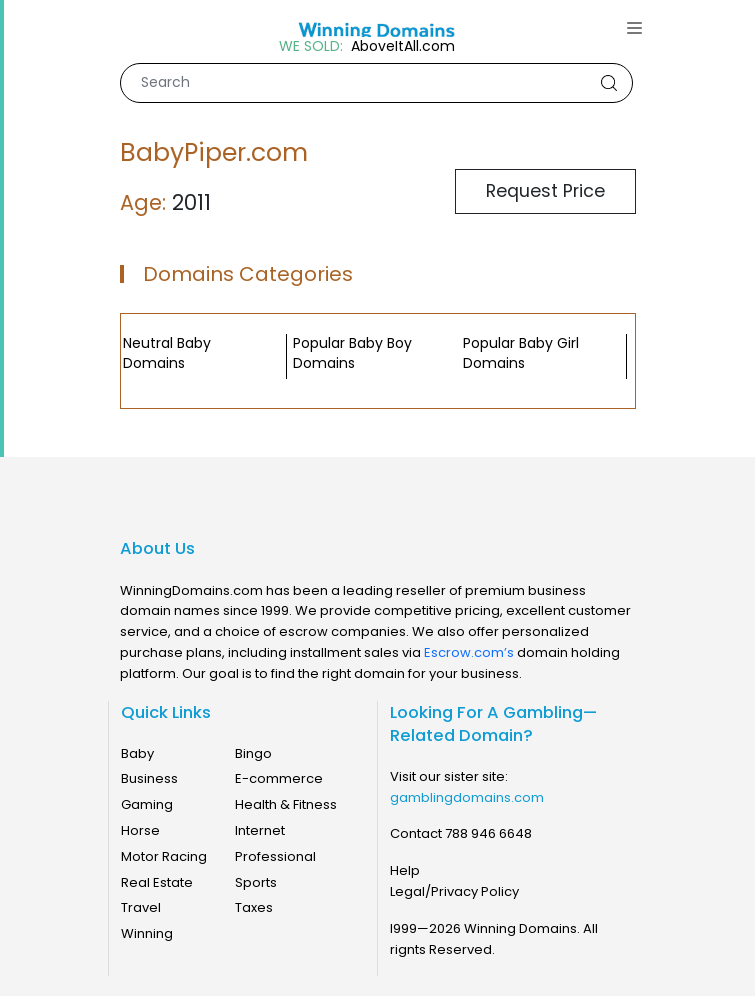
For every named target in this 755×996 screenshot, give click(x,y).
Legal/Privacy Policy (454, 891)
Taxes (254, 907)
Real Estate (157, 882)
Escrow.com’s (469, 652)
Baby (137, 753)
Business (149, 778)
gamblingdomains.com (467, 797)
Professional (275, 856)
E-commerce (279, 778)
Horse (140, 830)
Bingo (253, 753)
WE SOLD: (311, 46)
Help (405, 870)
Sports (256, 882)
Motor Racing (164, 856)
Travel (141, 907)
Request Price (545, 191)
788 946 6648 (488, 833)
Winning (147, 933)
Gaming (147, 804)
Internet (260, 830)
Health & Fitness (286, 804)
